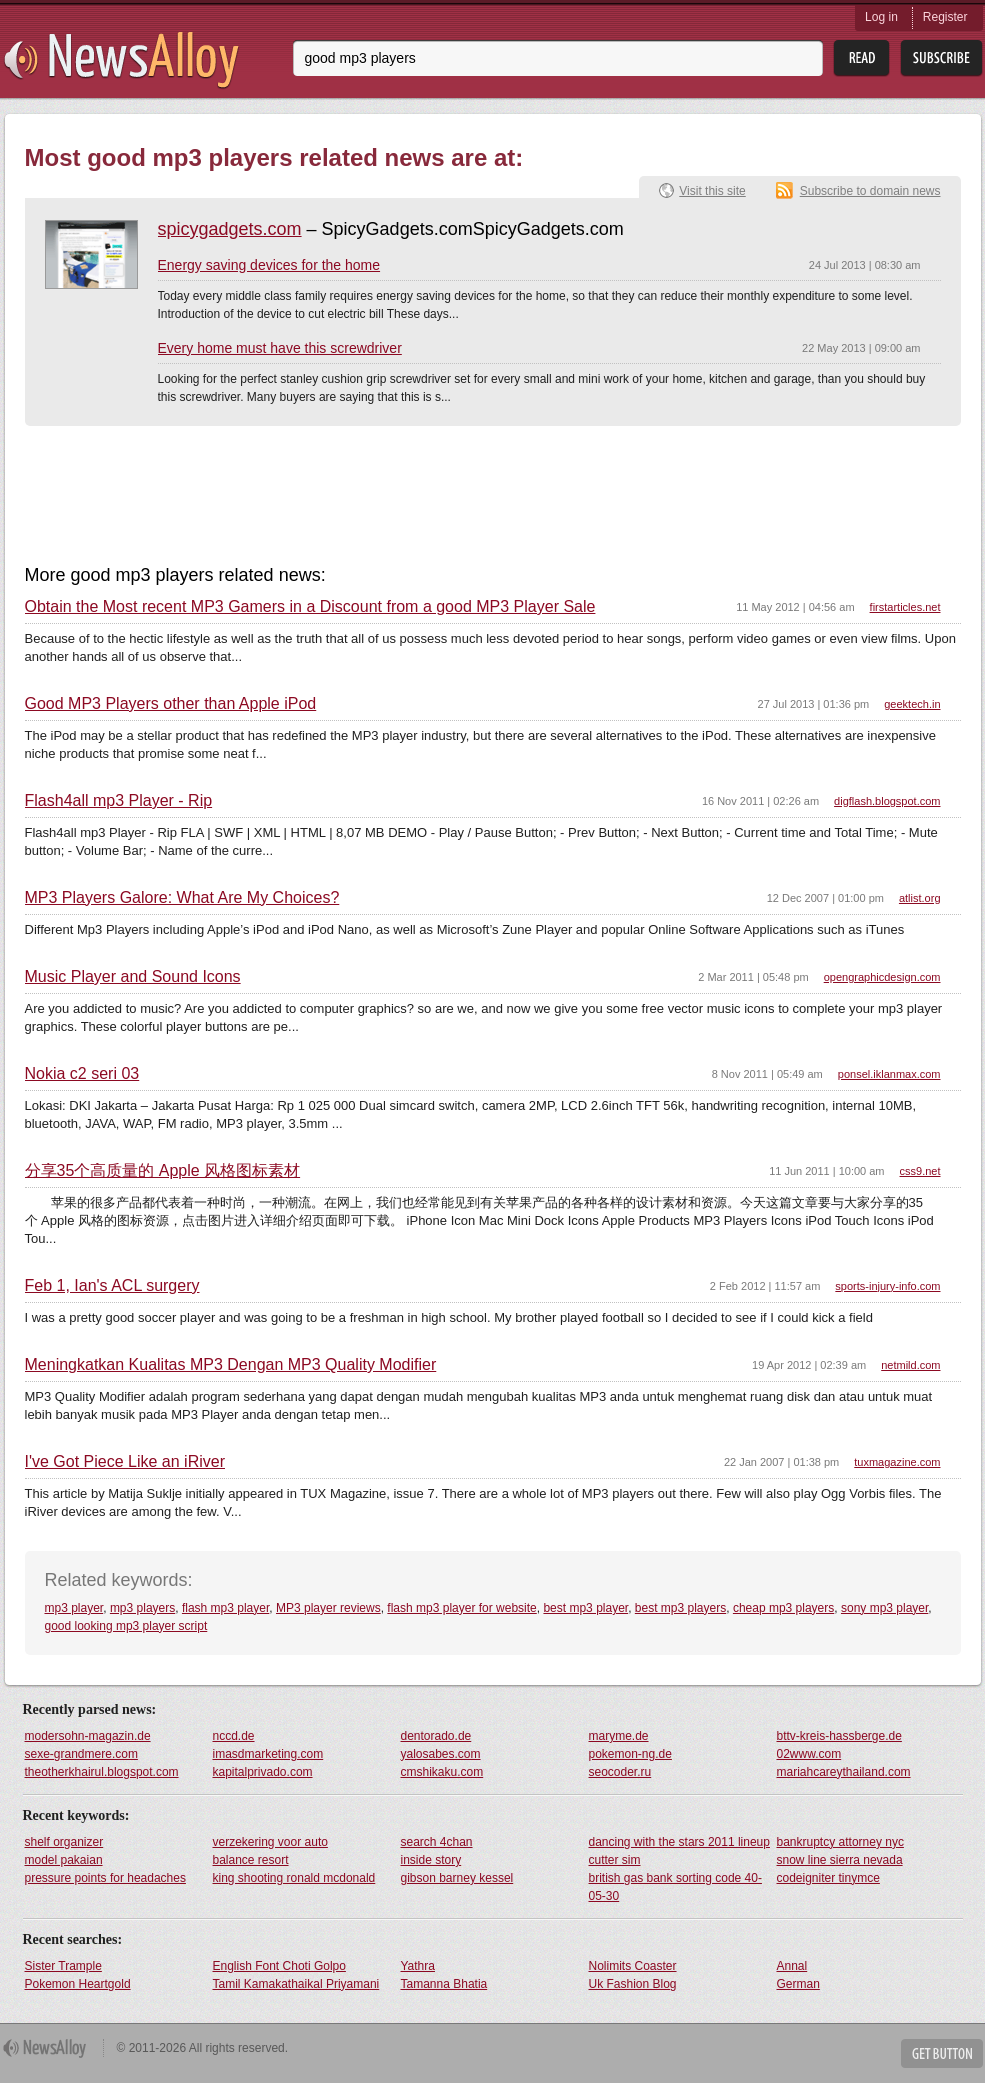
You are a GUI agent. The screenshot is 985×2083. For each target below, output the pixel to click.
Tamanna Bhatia (444, 1984)
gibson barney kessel (457, 1878)
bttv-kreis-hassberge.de (839, 1736)
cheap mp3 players (783, 1608)
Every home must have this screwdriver (280, 348)
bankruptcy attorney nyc (840, 1842)
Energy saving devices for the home (269, 265)
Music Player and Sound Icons (133, 977)
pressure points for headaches (105, 1878)
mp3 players (142, 1608)
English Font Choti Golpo (279, 1966)
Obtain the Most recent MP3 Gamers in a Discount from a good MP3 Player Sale (310, 607)
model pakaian (64, 1860)
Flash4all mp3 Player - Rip (119, 801)
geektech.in (912, 704)
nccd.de (234, 1736)
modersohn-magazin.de (88, 1736)
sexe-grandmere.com (81, 1754)
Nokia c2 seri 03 (82, 1074)
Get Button (942, 2053)
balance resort (251, 1860)
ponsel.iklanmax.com (889, 1074)
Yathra (418, 1966)
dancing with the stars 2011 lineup (679, 1842)
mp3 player (74, 1608)
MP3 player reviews (328, 1608)
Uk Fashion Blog (633, 1984)
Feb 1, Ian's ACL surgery (112, 1286)
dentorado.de (436, 1736)
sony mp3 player (884, 1608)
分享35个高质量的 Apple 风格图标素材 (163, 1171)
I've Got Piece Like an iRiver (125, 1462)
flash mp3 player (225, 1608)
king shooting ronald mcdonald (294, 1878)
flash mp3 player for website (461, 1608)
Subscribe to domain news (870, 191)
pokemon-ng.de (630, 1754)
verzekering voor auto (270, 1842)
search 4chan (437, 1842)
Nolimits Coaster (633, 1966)
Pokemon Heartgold (78, 1984)
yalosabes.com (441, 1754)
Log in (881, 17)
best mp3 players (680, 1608)
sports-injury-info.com (887, 1286)
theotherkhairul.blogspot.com (102, 1772)
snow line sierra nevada (840, 1860)
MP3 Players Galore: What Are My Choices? (182, 898)
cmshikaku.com (442, 1772)
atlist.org (920, 898)
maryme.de (619, 1736)
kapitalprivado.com (263, 1772)
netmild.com (910, 1365)
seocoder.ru (620, 1772)
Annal (792, 1966)
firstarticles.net (905, 607)
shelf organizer (64, 1842)
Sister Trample (63, 1966)
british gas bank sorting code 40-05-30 (675, 1887)
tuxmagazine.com (897, 1462)
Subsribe (941, 58)
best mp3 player (585, 1608)
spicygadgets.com (230, 229)
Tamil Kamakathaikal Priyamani (296, 1984)
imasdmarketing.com (268, 1754)
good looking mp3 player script (126, 1626)
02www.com (809, 1754)
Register (945, 17)
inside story (431, 1860)
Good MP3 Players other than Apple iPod (171, 704)
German (798, 1984)
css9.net (920, 1171)
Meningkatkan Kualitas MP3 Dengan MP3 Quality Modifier (231, 1365)
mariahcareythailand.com (844, 1772)
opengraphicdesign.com (882, 977)
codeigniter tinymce (828, 1878)
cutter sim (615, 1860)
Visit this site (712, 191)
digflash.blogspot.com (887, 801)
